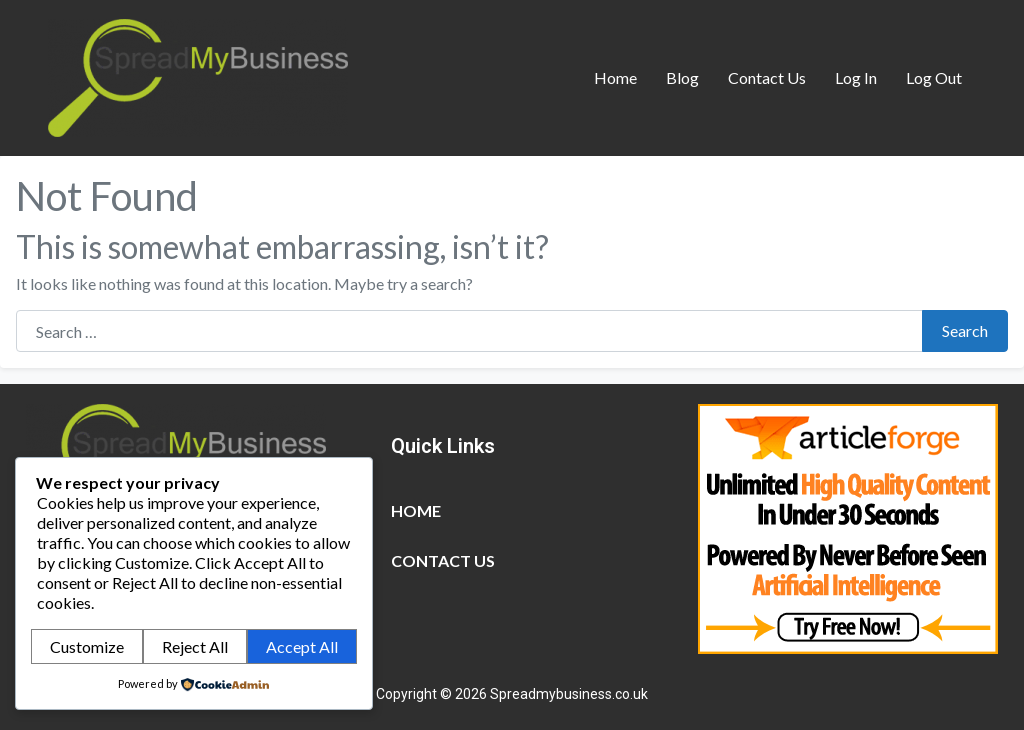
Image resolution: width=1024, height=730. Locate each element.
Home (615, 77)
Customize (87, 646)
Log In (856, 77)
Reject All (195, 646)
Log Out (934, 77)
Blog (682, 77)
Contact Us (767, 77)
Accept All (302, 646)
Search (965, 330)
